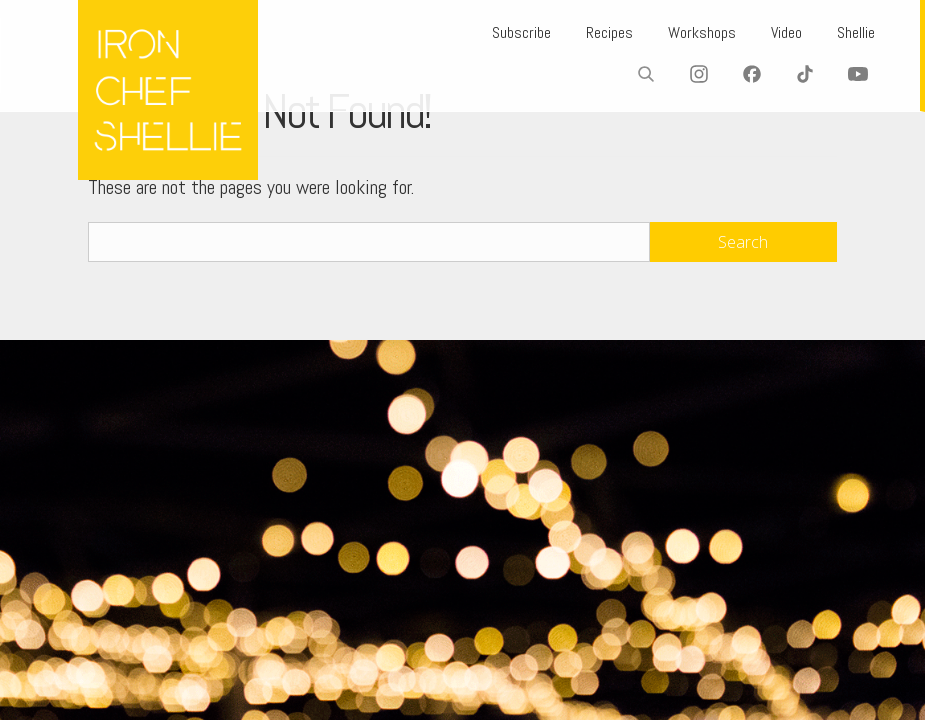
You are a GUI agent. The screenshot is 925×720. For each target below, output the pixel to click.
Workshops (702, 32)
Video (786, 32)
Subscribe (521, 32)
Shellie (856, 32)
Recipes (609, 32)
